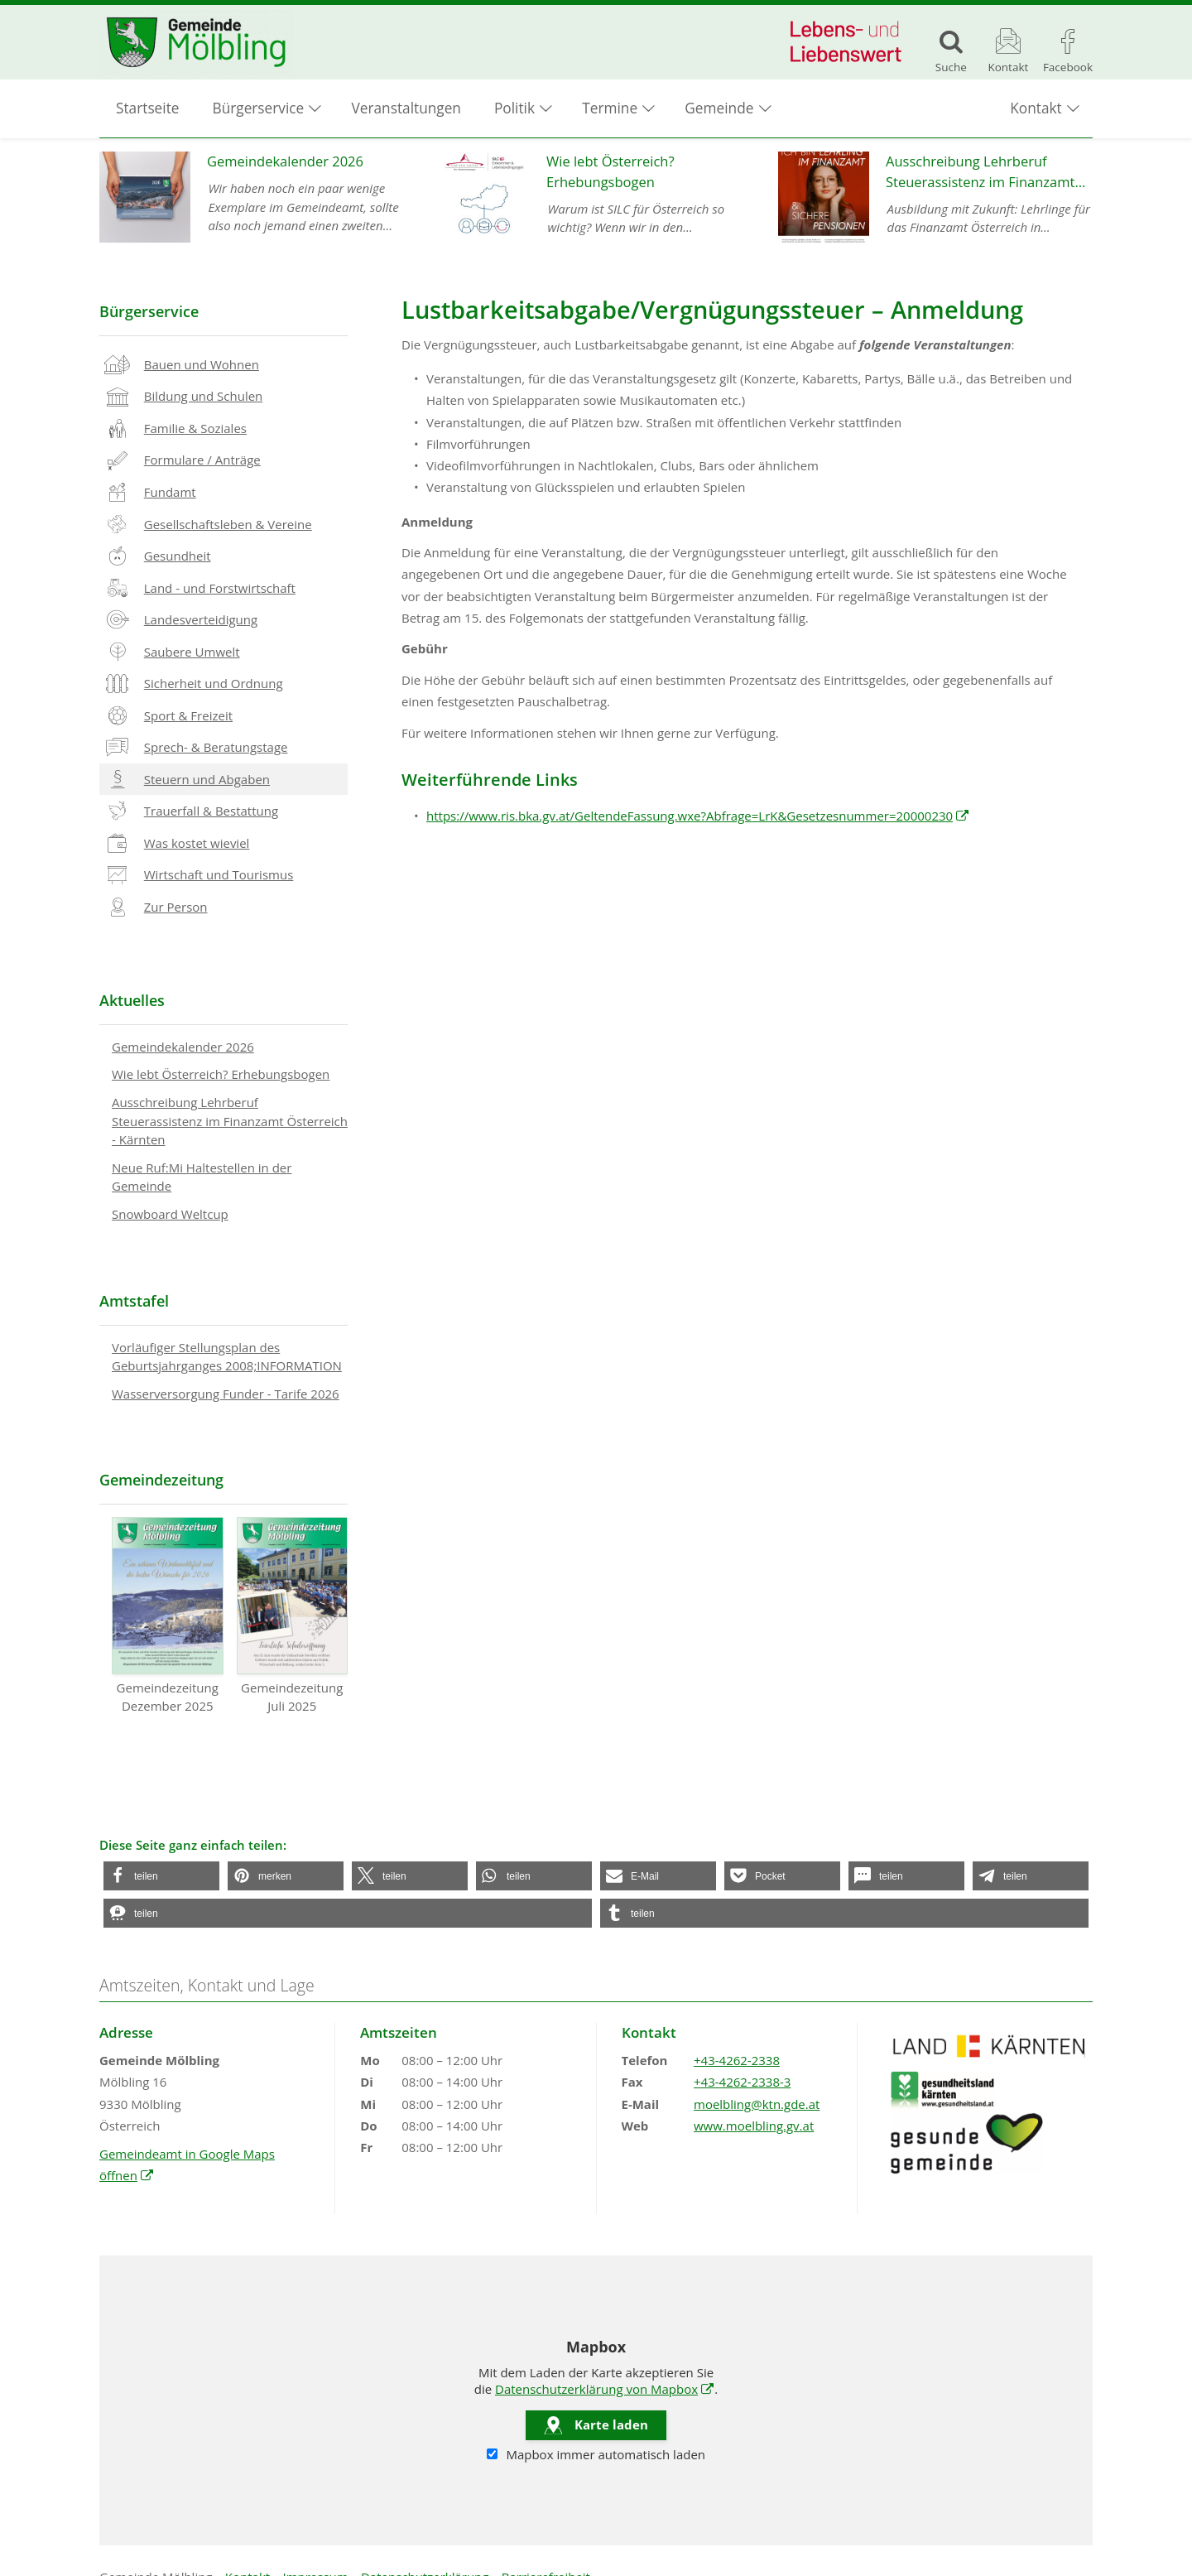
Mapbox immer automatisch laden (596, 2454)
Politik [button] (514, 108)
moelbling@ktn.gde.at (757, 2104)
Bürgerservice (149, 311)
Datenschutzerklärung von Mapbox (604, 2389)
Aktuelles (132, 1000)
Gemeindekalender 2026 (183, 1046)
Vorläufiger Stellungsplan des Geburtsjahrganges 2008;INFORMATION (227, 1357)
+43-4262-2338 (737, 2060)
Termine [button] (609, 108)
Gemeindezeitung (161, 1480)
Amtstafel (134, 1301)
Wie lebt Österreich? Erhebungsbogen (220, 1074)
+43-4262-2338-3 (742, 2081)
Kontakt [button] (1035, 108)
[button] (161, 1875)
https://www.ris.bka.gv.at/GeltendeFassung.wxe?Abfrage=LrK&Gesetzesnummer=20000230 (697, 815)
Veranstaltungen (406, 108)
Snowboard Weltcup (170, 1214)
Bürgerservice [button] (259, 108)
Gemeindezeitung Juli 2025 (292, 1615)
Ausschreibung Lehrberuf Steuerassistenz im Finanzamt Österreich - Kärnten (230, 1121)
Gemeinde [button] (719, 108)
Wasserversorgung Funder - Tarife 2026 (225, 1393)
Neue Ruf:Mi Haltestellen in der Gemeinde (201, 1177)
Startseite (148, 108)
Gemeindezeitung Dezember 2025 (167, 1615)
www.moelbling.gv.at (754, 2125)
